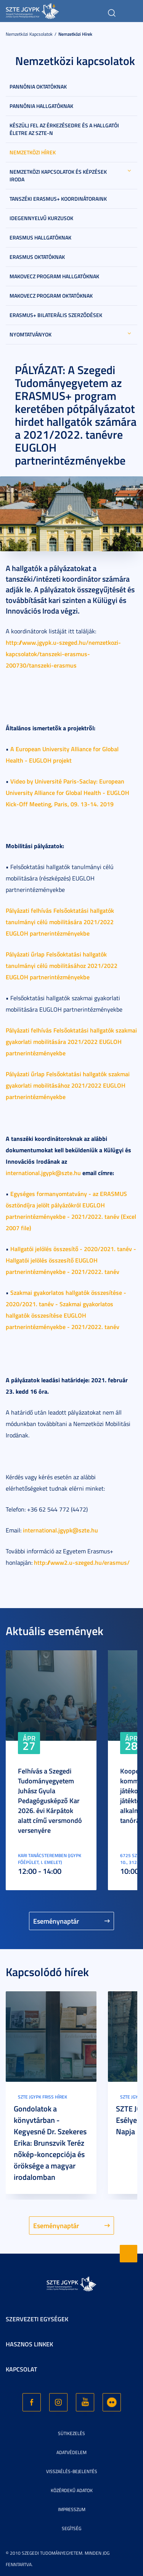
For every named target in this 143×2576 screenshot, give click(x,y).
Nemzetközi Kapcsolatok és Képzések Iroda (58, 175)
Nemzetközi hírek (75, 34)
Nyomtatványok (30, 334)
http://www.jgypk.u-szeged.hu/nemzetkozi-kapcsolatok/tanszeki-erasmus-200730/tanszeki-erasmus (63, 653)
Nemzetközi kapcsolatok (29, 34)
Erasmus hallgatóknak (40, 237)
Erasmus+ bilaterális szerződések (56, 315)
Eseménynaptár (56, 1921)
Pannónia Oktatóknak (38, 86)
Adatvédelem (71, 2452)
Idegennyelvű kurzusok (41, 218)
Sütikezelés (71, 2433)
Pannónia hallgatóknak (41, 105)
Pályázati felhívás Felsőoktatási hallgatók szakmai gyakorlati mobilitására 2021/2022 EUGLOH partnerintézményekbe (71, 1041)
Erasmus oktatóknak (37, 256)
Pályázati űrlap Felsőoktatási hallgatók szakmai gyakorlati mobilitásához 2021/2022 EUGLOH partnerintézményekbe (68, 1085)
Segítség (71, 2528)
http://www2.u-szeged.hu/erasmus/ (82, 1562)
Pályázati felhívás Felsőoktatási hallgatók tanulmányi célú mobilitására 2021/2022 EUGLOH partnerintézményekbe (60, 921)
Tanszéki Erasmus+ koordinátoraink (58, 198)
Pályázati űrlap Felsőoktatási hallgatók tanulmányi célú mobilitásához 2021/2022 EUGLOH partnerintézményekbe (61, 965)
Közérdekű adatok (72, 2490)
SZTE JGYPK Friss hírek (42, 2097)
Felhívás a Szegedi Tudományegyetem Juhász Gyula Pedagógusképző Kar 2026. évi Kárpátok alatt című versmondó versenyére (50, 1800)
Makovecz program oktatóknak (51, 295)
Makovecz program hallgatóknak (54, 276)
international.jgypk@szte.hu (43, 1172)
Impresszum (71, 2509)
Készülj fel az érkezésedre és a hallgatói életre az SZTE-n (64, 129)
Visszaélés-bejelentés (71, 2471)
